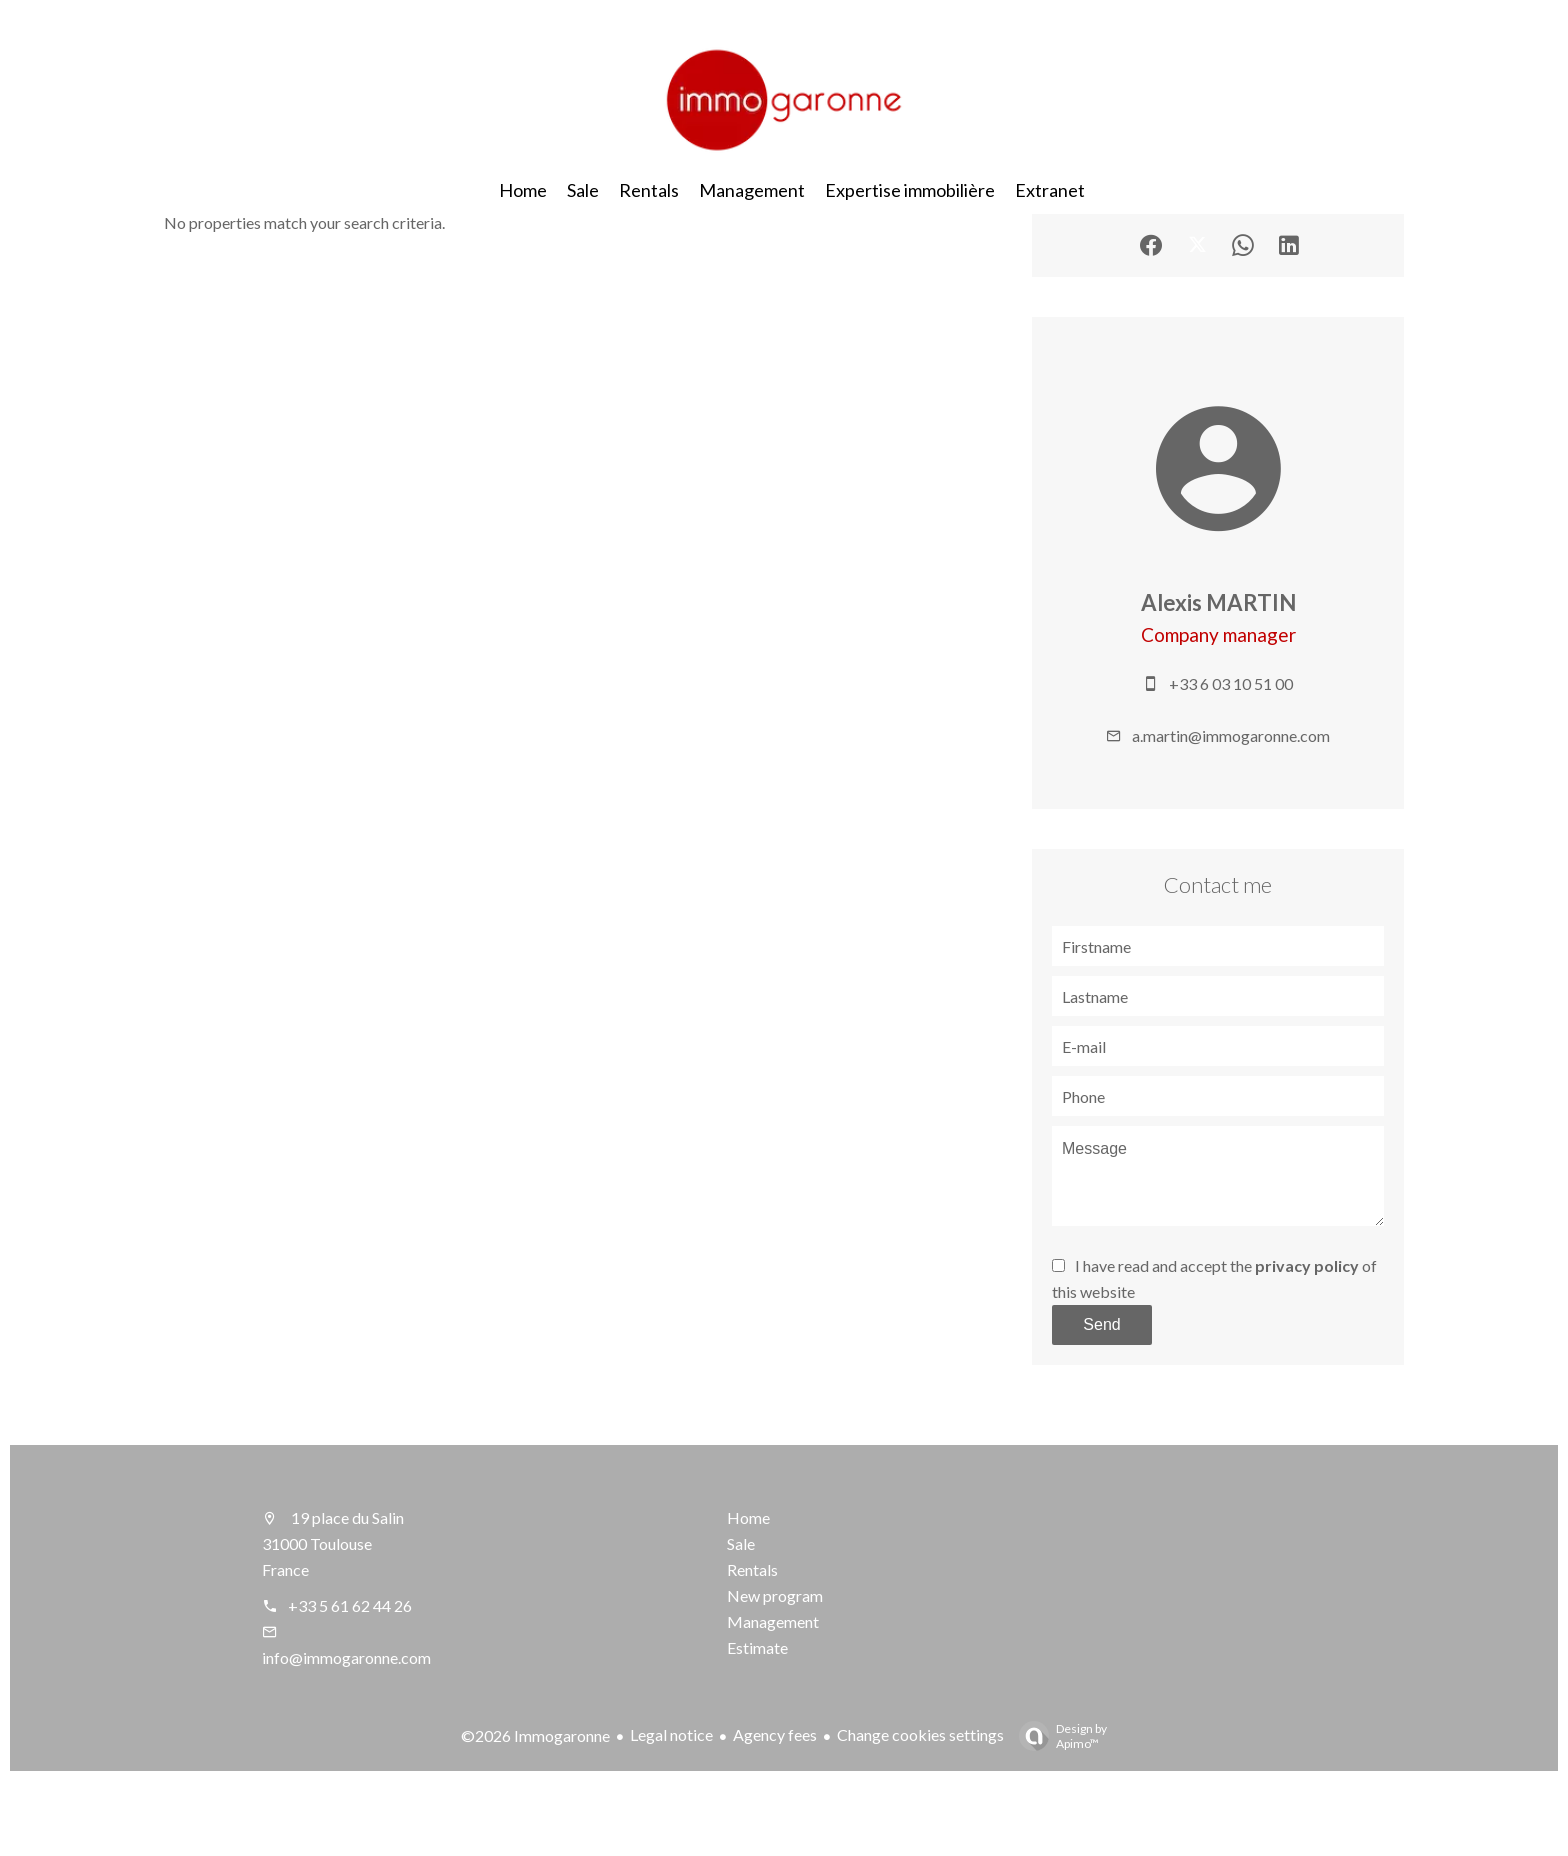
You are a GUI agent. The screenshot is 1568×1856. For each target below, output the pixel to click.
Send (1101, 1324)
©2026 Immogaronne (535, 1735)
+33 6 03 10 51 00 (1231, 683)
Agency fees (775, 1734)
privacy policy (1307, 1265)
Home (748, 1517)
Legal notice (671, 1734)
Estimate (757, 1647)
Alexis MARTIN (1218, 602)
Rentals (752, 1569)
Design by (1058, 1736)
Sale (741, 1543)
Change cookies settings (920, 1734)
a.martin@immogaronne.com (1231, 735)
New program (775, 1595)
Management (773, 1621)
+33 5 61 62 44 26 (350, 1605)
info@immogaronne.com (346, 1657)
